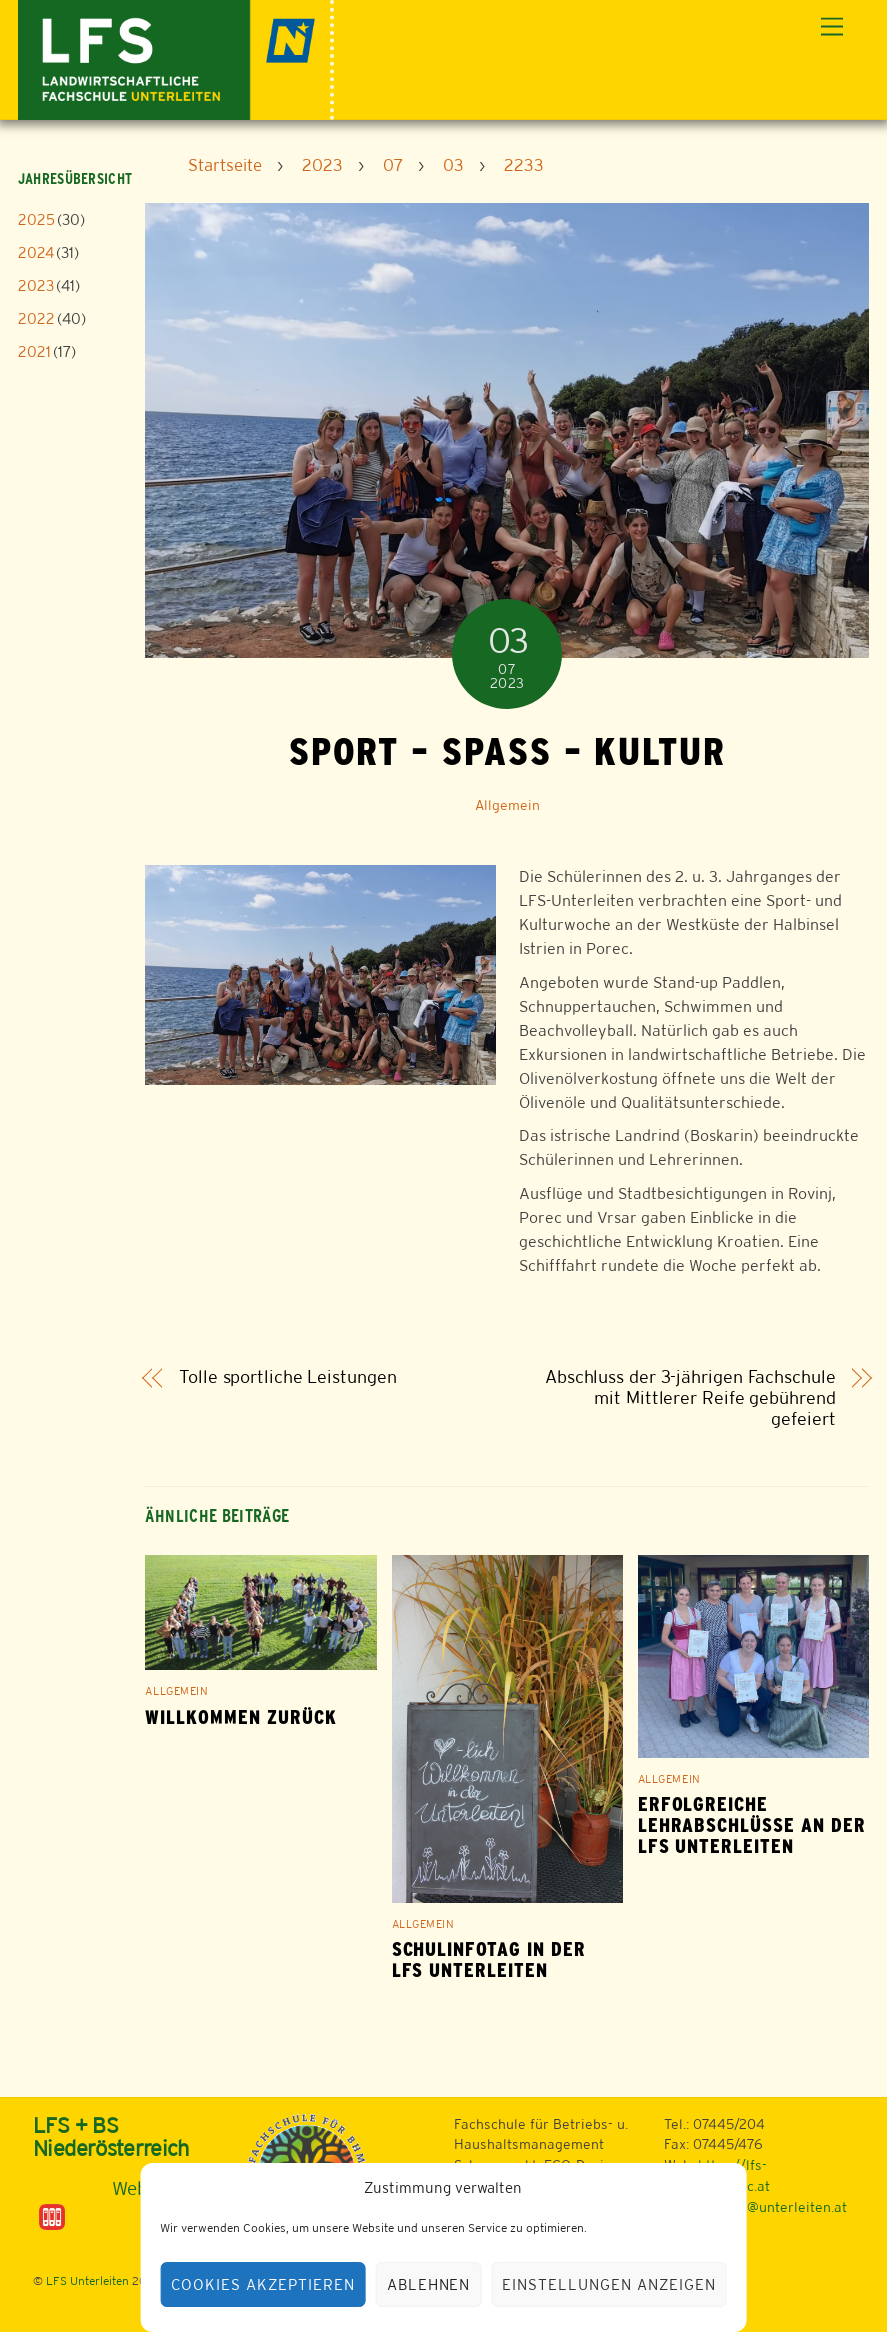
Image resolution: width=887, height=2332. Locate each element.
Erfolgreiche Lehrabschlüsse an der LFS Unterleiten (752, 1825)
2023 (36, 285)
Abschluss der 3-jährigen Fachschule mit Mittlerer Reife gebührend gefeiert (690, 1398)
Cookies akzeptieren (263, 2284)
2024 (36, 252)
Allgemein (507, 805)
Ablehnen (429, 2284)
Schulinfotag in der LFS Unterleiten (489, 1960)
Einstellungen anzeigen (608, 2284)
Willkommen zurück (240, 1717)
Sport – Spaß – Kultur (507, 751)
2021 (34, 351)
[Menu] (832, 27)
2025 (36, 219)
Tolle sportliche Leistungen (288, 1377)
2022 (36, 318)
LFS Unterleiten (87, 2281)
